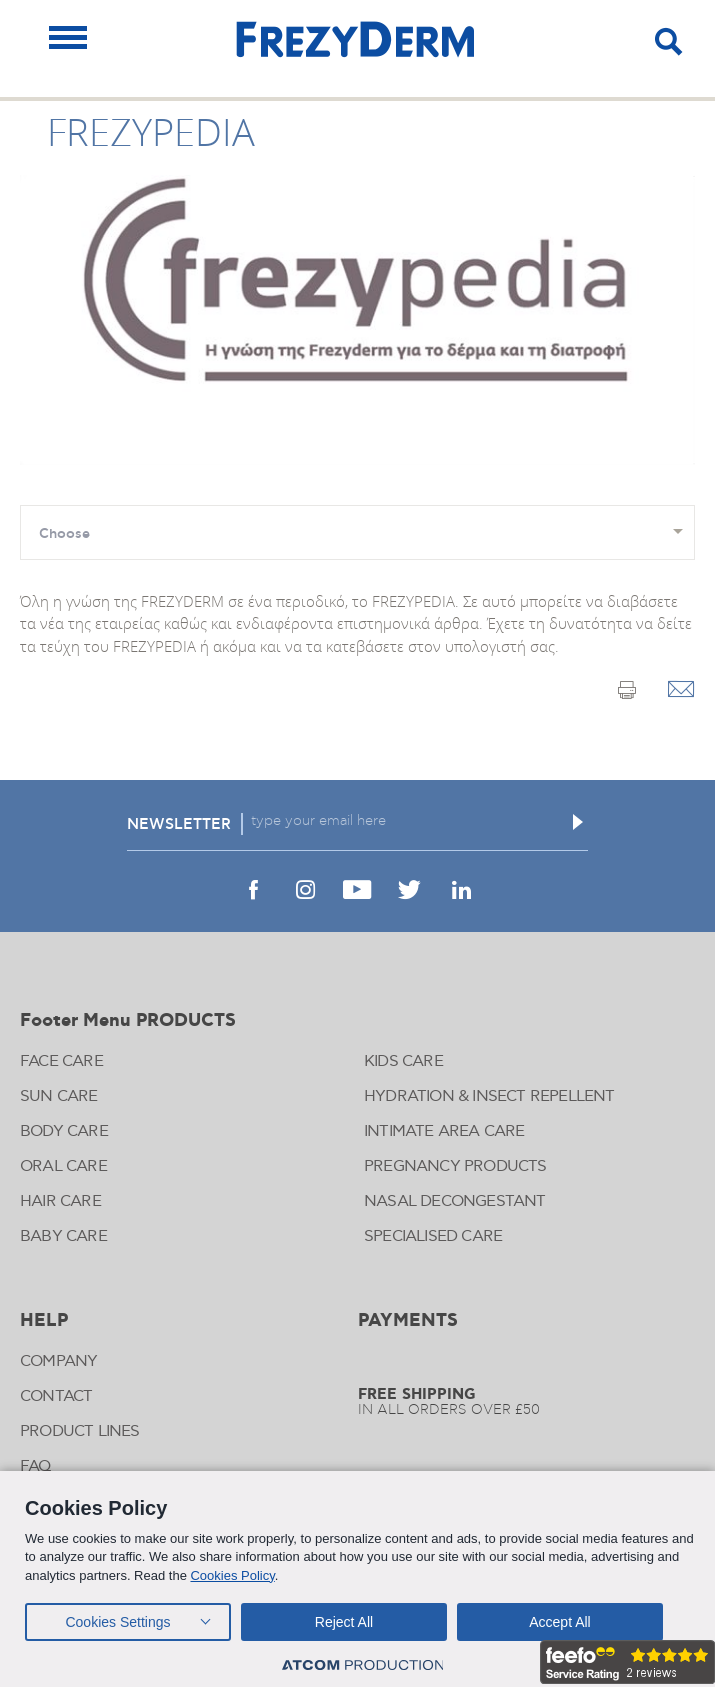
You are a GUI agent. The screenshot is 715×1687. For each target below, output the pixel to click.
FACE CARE (61, 1061)
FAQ (36, 1466)
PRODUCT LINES (80, 1431)
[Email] (681, 690)
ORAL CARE (63, 1166)
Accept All (559, 1622)
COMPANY (58, 1361)
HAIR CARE (60, 1201)
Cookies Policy (232, 1575)
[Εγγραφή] (578, 822)
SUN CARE (59, 1096)
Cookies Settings (117, 1622)
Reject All (344, 1622)
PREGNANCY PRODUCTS (455, 1166)
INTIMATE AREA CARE (444, 1131)
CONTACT (56, 1396)
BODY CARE (64, 1131)
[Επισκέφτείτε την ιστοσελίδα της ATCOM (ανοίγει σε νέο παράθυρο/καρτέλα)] (363, 1665)
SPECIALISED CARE (433, 1236)
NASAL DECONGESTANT (455, 1201)
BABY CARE (63, 1236)
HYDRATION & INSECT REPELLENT (489, 1096)
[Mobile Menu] (68, 37)
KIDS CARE (403, 1061)
